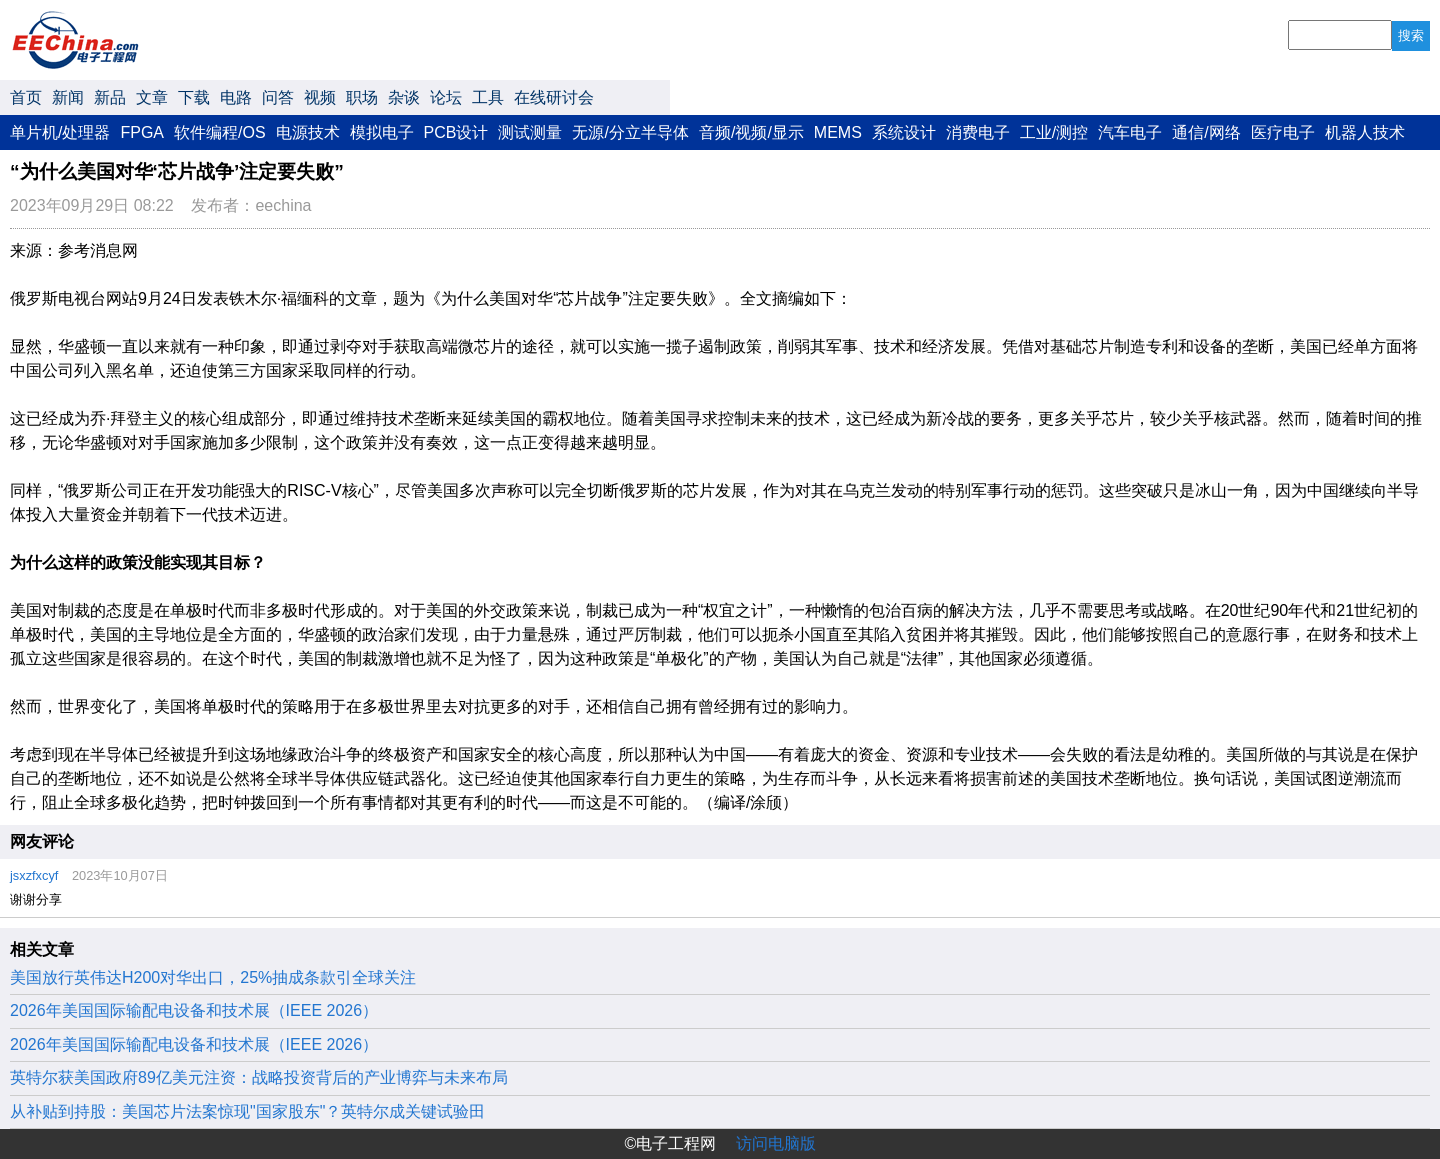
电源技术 (308, 132)
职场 (362, 97)
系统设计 (904, 132)
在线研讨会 (554, 97)
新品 (110, 97)
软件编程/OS (220, 132)
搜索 (1411, 35)
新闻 (68, 97)
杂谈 (404, 97)
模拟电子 (382, 132)
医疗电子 (1283, 132)
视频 (320, 97)
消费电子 (978, 132)
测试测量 (530, 132)
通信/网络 (1206, 132)
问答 (278, 97)
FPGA (142, 132)
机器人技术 (1365, 132)
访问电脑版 (776, 1143)
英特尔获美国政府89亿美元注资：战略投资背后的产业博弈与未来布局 (259, 1077)
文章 (152, 97)
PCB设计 (456, 132)
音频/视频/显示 (751, 132)
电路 (236, 97)
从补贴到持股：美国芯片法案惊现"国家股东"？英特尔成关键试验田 (247, 1111)
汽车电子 (1130, 132)
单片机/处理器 (60, 132)
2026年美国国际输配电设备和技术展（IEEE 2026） (194, 1010)
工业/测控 (1054, 132)
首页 (26, 97)
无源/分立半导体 (630, 132)
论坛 (446, 97)
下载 (194, 97)
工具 (488, 97)
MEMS (838, 132)
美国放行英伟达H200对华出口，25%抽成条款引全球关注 (213, 977)
